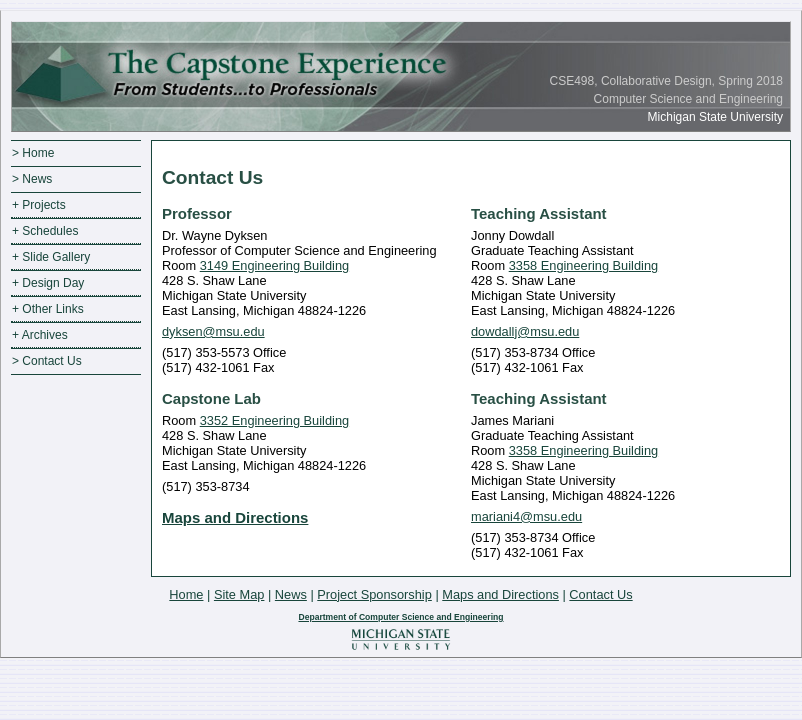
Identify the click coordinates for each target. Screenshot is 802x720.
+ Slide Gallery (51, 257)
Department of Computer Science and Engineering (400, 617)
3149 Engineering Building (274, 265)
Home (186, 594)
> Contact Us (47, 361)
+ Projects (39, 205)
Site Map (239, 594)
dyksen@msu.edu (213, 331)
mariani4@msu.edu (526, 516)
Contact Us (600, 594)
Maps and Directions (235, 517)
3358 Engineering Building (583, 265)
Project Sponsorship (374, 594)
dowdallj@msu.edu (525, 331)
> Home (33, 153)
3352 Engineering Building (274, 420)
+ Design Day (48, 283)
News (291, 594)
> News (32, 179)
